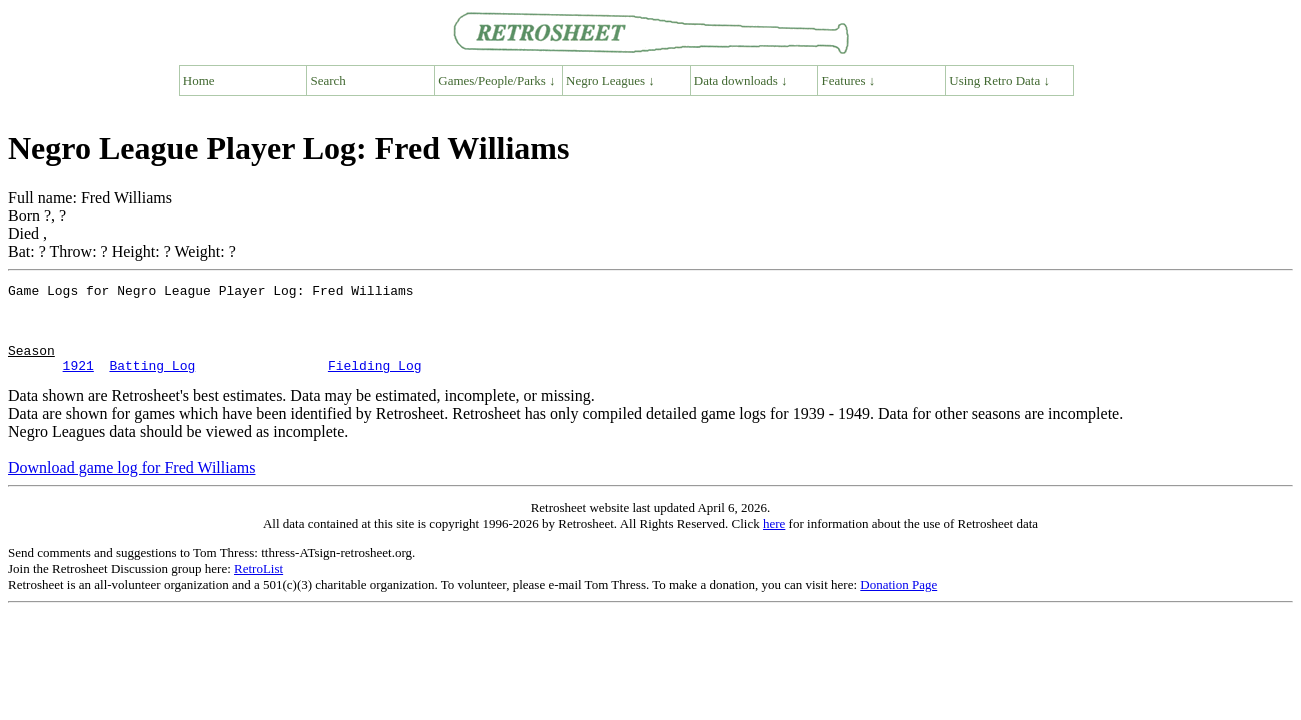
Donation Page (898, 602)
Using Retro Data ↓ (999, 80)
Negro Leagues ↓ (610, 80)
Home (199, 80)
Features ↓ (849, 80)
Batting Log (152, 383)
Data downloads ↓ (741, 80)
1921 (78, 383)
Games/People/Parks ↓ (496, 80)
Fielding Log (375, 383)
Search (328, 80)
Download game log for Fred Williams (131, 485)
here (774, 541)
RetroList (258, 586)
